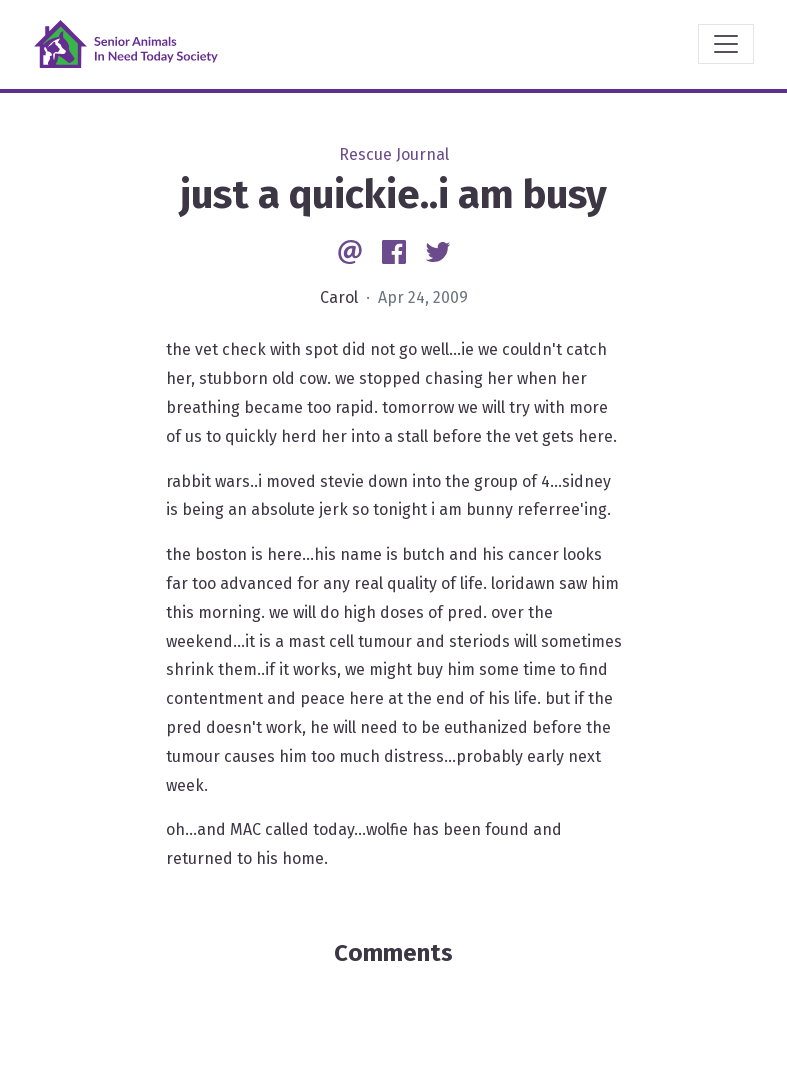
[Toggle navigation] (726, 44)
